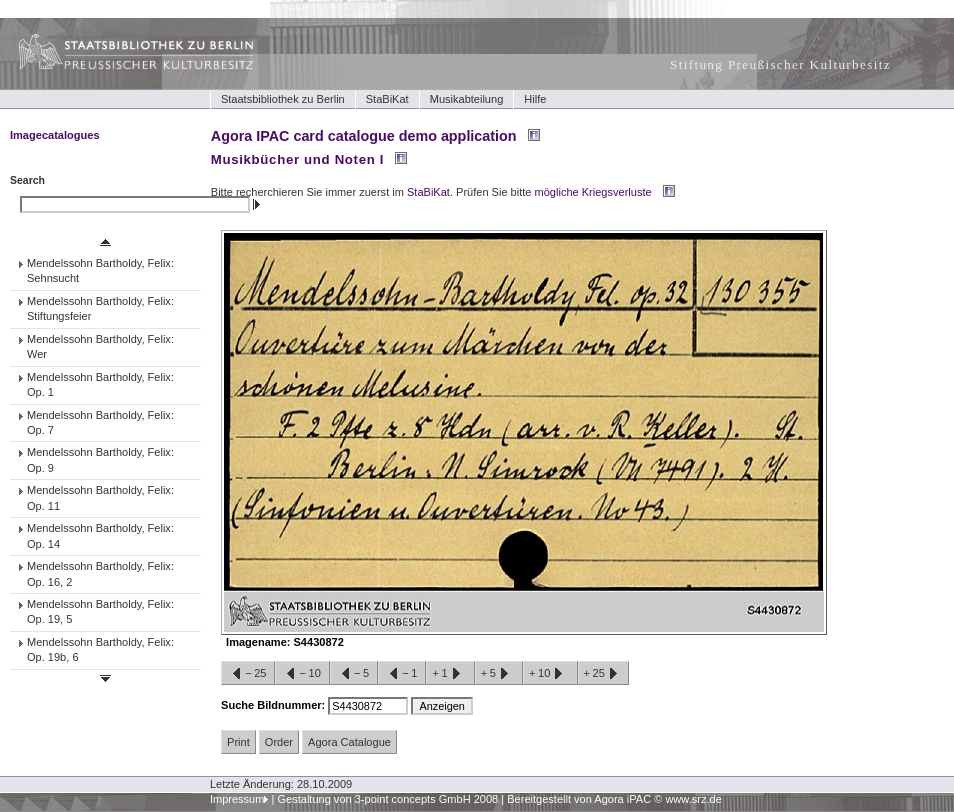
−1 (402, 674)
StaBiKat (387, 99)
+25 (603, 674)
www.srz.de (693, 799)
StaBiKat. (430, 192)
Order (279, 742)
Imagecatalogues (55, 135)
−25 (248, 674)
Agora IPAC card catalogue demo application (364, 136)
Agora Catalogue (349, 742)
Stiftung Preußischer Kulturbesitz (780, 64)
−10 (302, 674)
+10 (550, 674)
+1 (450, 674)
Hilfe (535, 99)
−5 (354, 674)
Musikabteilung (467, 99)
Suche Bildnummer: (274, 705)
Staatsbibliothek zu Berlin (283, 99)
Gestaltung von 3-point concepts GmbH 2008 (387, 799)
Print (238, 742)
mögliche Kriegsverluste (593, 192)
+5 (499, 674)
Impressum (237, 799)
